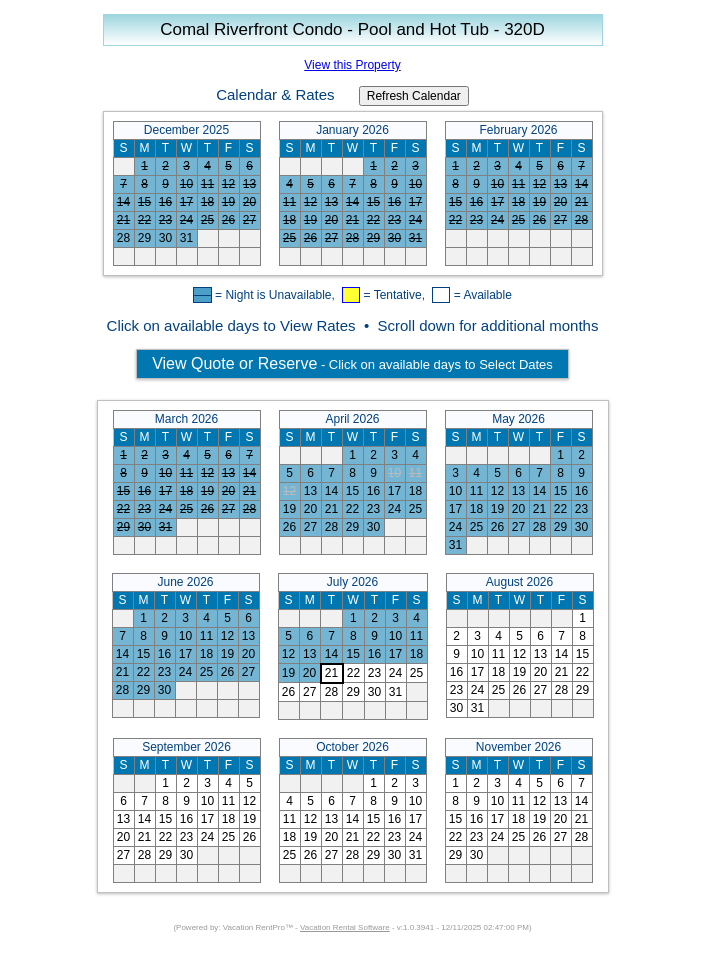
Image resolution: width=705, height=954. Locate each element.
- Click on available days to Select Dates (352, 363)
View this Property (352, 65)
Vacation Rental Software (345, 927)
